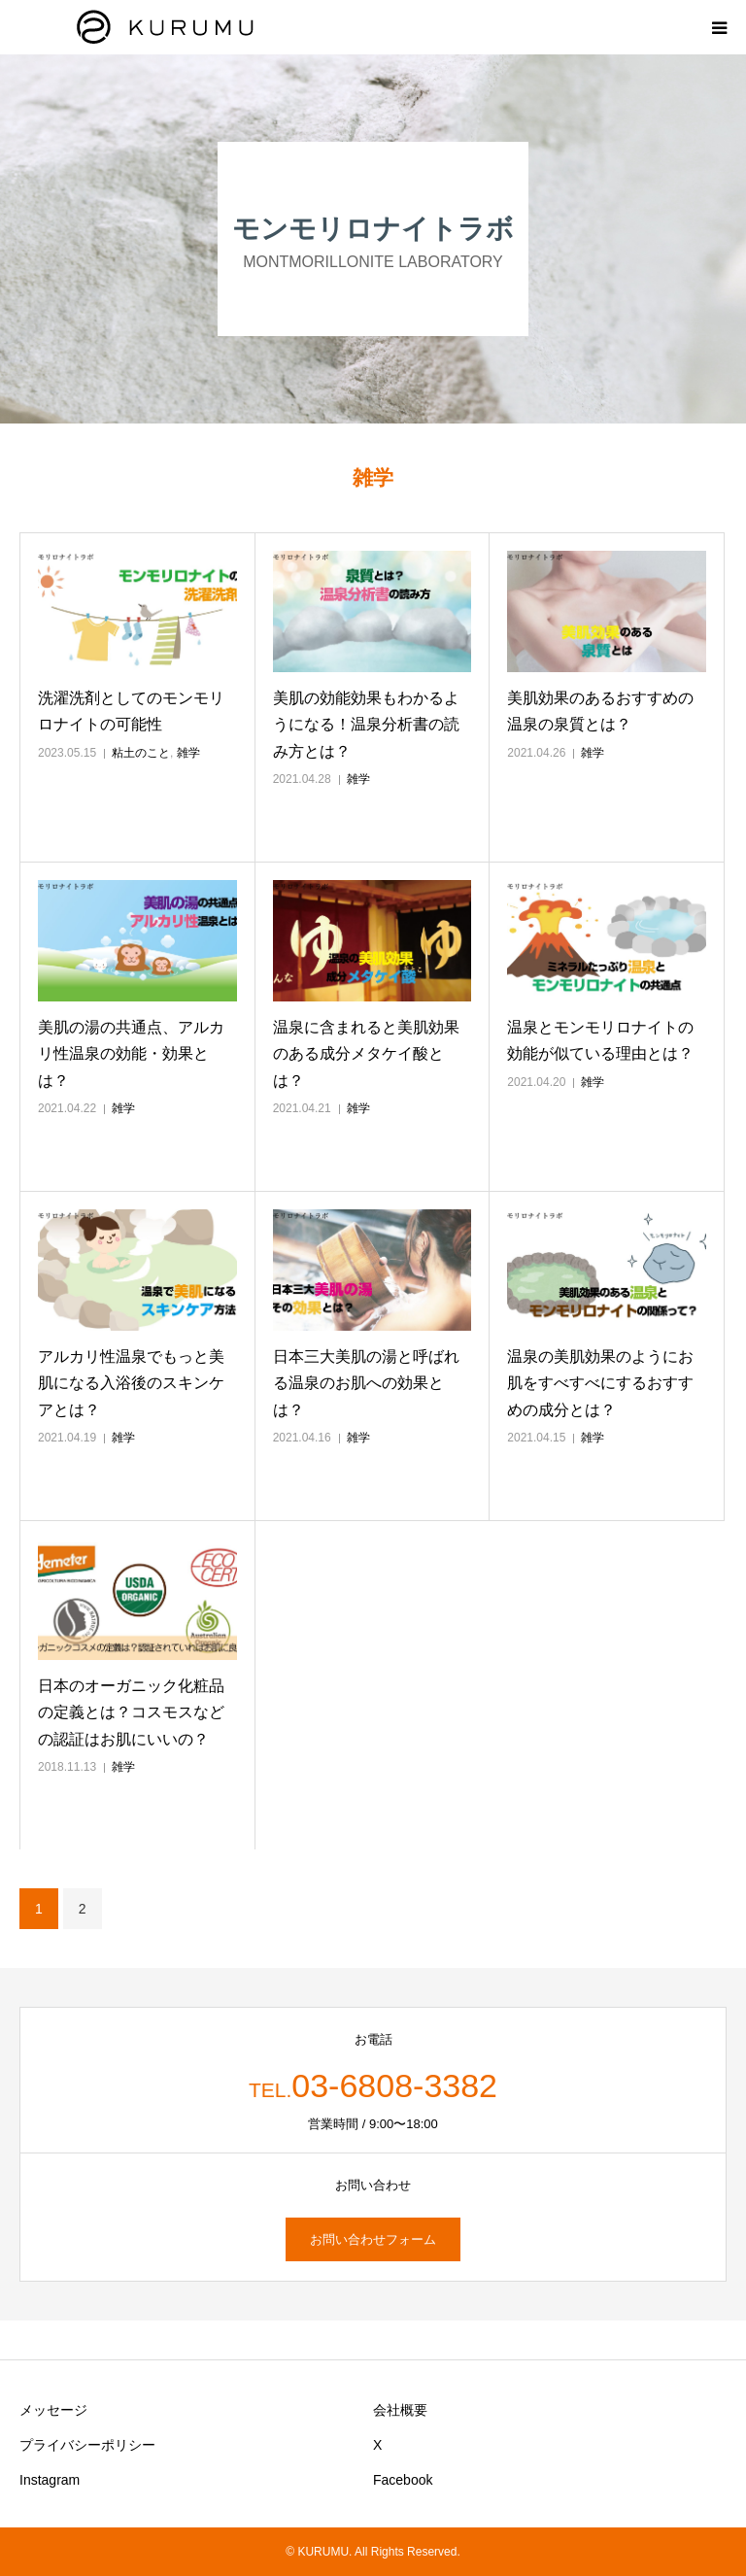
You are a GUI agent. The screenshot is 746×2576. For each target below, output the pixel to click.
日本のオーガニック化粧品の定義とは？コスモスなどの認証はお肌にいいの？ (131, 1712)
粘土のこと (141, 753)
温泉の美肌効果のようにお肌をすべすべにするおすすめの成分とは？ (600, 1382)
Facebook (402, 2480)
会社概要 (400, 2410)
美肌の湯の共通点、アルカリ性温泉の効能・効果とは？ (131, 1053)
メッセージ (53, 2410)
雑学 (188, 753)
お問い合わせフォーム (373, 2239)
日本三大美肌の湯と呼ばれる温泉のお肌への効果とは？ (366, 1382)
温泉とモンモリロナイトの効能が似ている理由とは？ (600, 1040)
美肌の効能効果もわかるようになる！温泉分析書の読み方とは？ (366, 724)
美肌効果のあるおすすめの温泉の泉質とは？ (600, 711)
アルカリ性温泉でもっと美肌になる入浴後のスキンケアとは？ (131, 1382)
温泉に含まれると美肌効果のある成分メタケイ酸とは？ (366, 1053)
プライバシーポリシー (87, 2445)
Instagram (49, 2480)
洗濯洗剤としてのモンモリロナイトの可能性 (131, 711)
